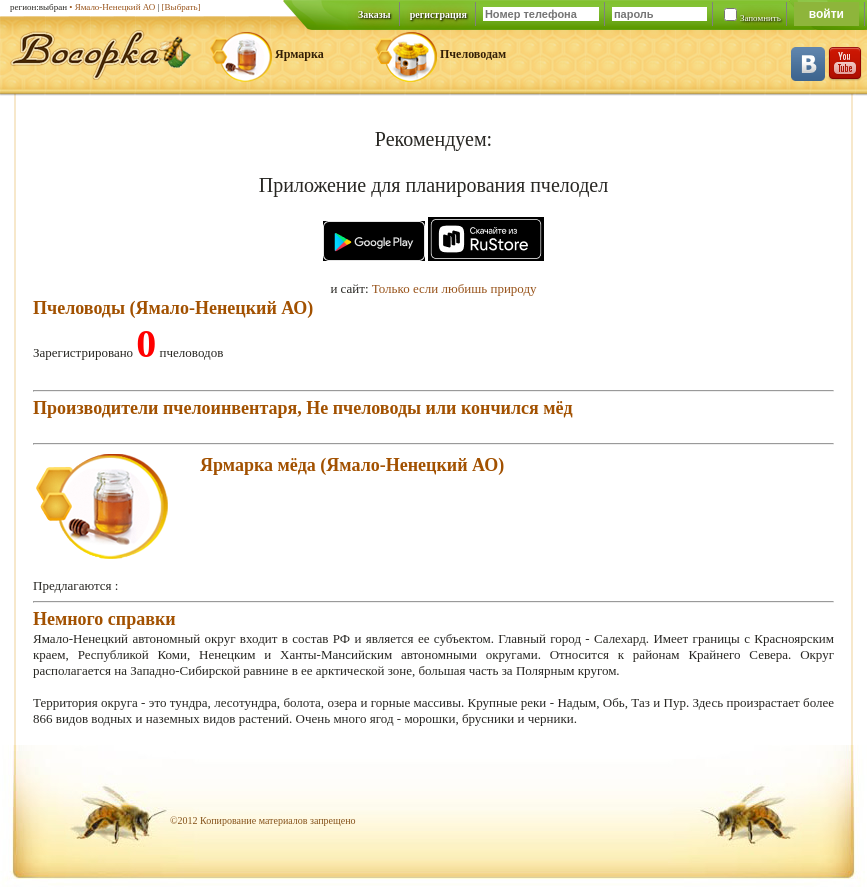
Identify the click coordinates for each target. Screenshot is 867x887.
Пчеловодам (473, 54)
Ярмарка (299, 54)
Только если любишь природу (454, 288)
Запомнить (760, 18)
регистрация (438, 14)
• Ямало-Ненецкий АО (112, 7)
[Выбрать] (181, 7)
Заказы (374, 14)
